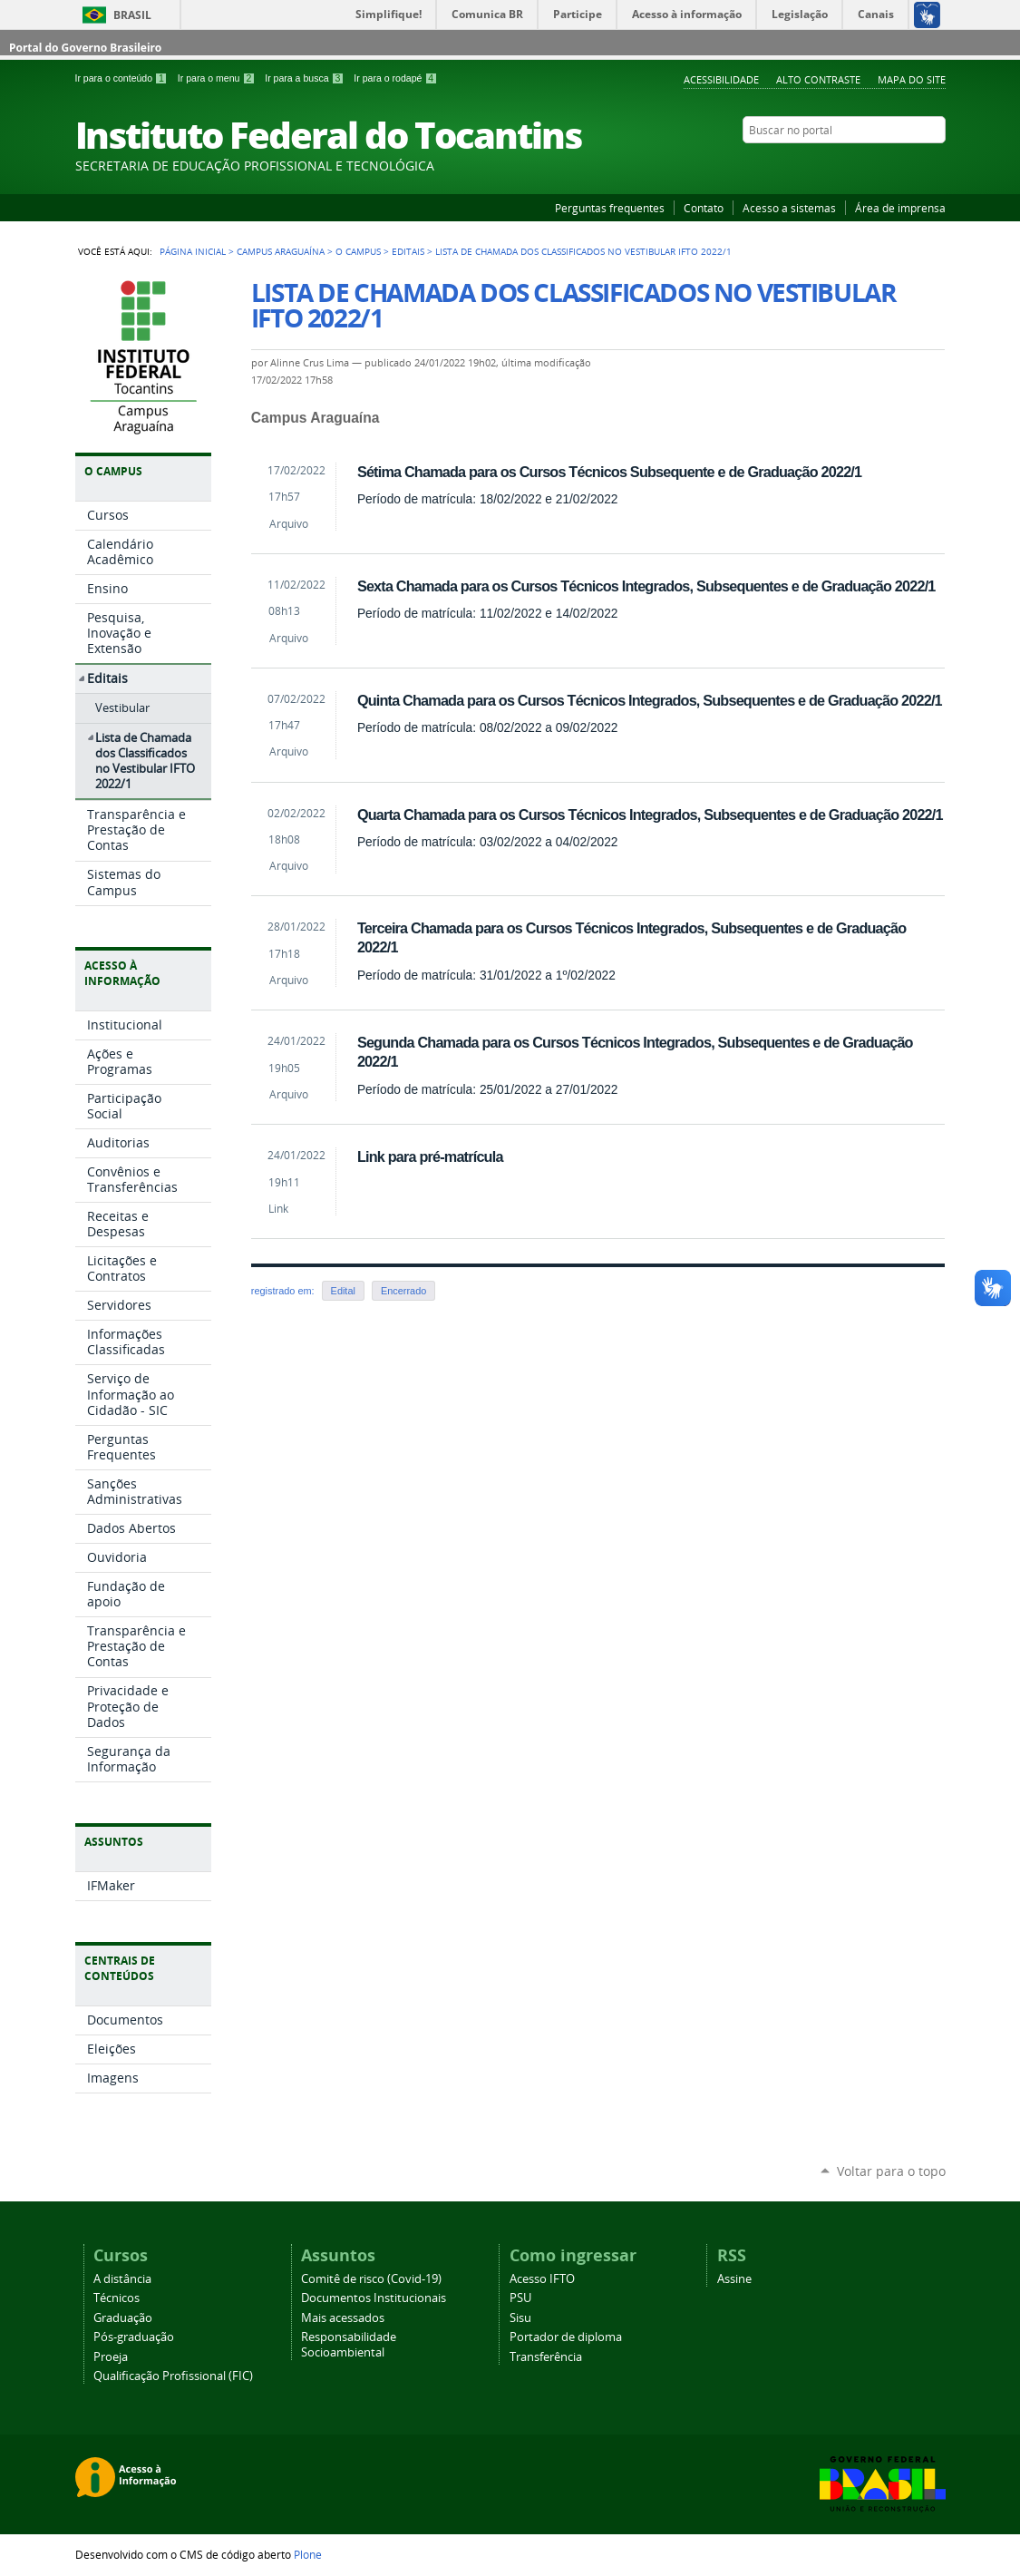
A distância (122, 2279)
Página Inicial (193, 251)
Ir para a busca (305, 78)
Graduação (122, 2318)
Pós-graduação (133, 2337)
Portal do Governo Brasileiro (85, 47)
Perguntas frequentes (610, 207)
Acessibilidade (721, 79)
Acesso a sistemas (789, 207)
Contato (704, 207)
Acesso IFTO (542, 2279)
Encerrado (403, 1290)
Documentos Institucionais (373, 2298)
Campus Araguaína (281, 251)
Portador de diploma (566, 2337)
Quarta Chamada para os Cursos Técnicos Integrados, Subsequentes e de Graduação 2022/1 (650, 814)
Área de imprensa (900, 207)
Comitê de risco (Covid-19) (371, 2279)
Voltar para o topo (891, 2171)
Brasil (132, 15)
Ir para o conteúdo (122, 78)
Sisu (520, 2318)
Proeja (110, 2357)
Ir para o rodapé (395, 78)
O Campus (358, 251)
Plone (308, 2554)
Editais (408, 251)
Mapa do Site (912, 79)
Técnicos (116, 2298)
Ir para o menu (217, 78)
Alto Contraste (818, 79)
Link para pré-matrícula (430, 1156)
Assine (734, 2279)
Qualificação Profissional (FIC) (173, 2376)
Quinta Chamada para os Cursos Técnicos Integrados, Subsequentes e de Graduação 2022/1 (649, 700)
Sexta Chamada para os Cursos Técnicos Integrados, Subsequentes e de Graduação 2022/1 (646, 586)
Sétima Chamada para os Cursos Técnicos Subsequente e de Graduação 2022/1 (609, 471)
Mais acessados (342, 2318)
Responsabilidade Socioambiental (348, 2344)
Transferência (546, 2357)
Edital (343, 1290)
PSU (520, 2298)
